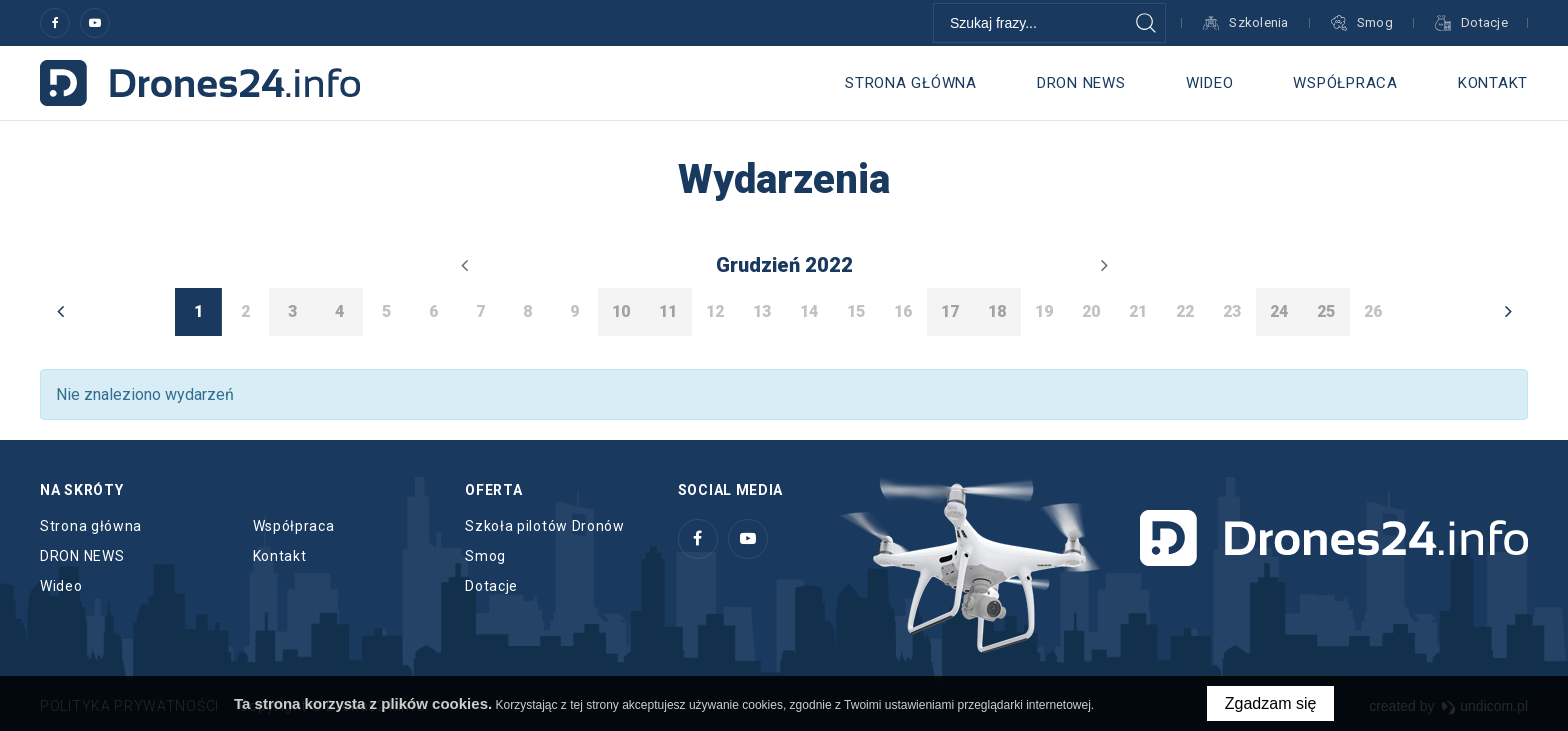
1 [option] (198, 311)
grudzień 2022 (784, 265)
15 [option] (856, 311)
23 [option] (1232, 311)
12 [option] (715, 311)
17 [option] (950, 311)
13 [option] (762, 311)
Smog (485, 556)
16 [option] (903, 311)
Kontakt (1493, 83)
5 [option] (386, 311)
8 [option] (527, 311)
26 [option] (1373, 311)
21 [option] (1138, 311)
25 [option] (1326, 311)
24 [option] (1279, 311)
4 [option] (339, 311)
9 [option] (574, 311)
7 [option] (480, 311)
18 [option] (997, 311)
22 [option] (1185, 311)
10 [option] (621, 311)
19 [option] (1044, 311)
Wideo (1210, 83)
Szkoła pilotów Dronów (545, 526)
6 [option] (433, 311)
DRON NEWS (1081, 83)
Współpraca (1345, 83)
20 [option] (1091, 311)
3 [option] (292, 311)
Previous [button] (60, 310)
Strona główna (911, 83)
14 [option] (809, 311)
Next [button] (1508, 310)
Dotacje (491, 586)
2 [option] (245, 311)
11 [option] (668, 311)
